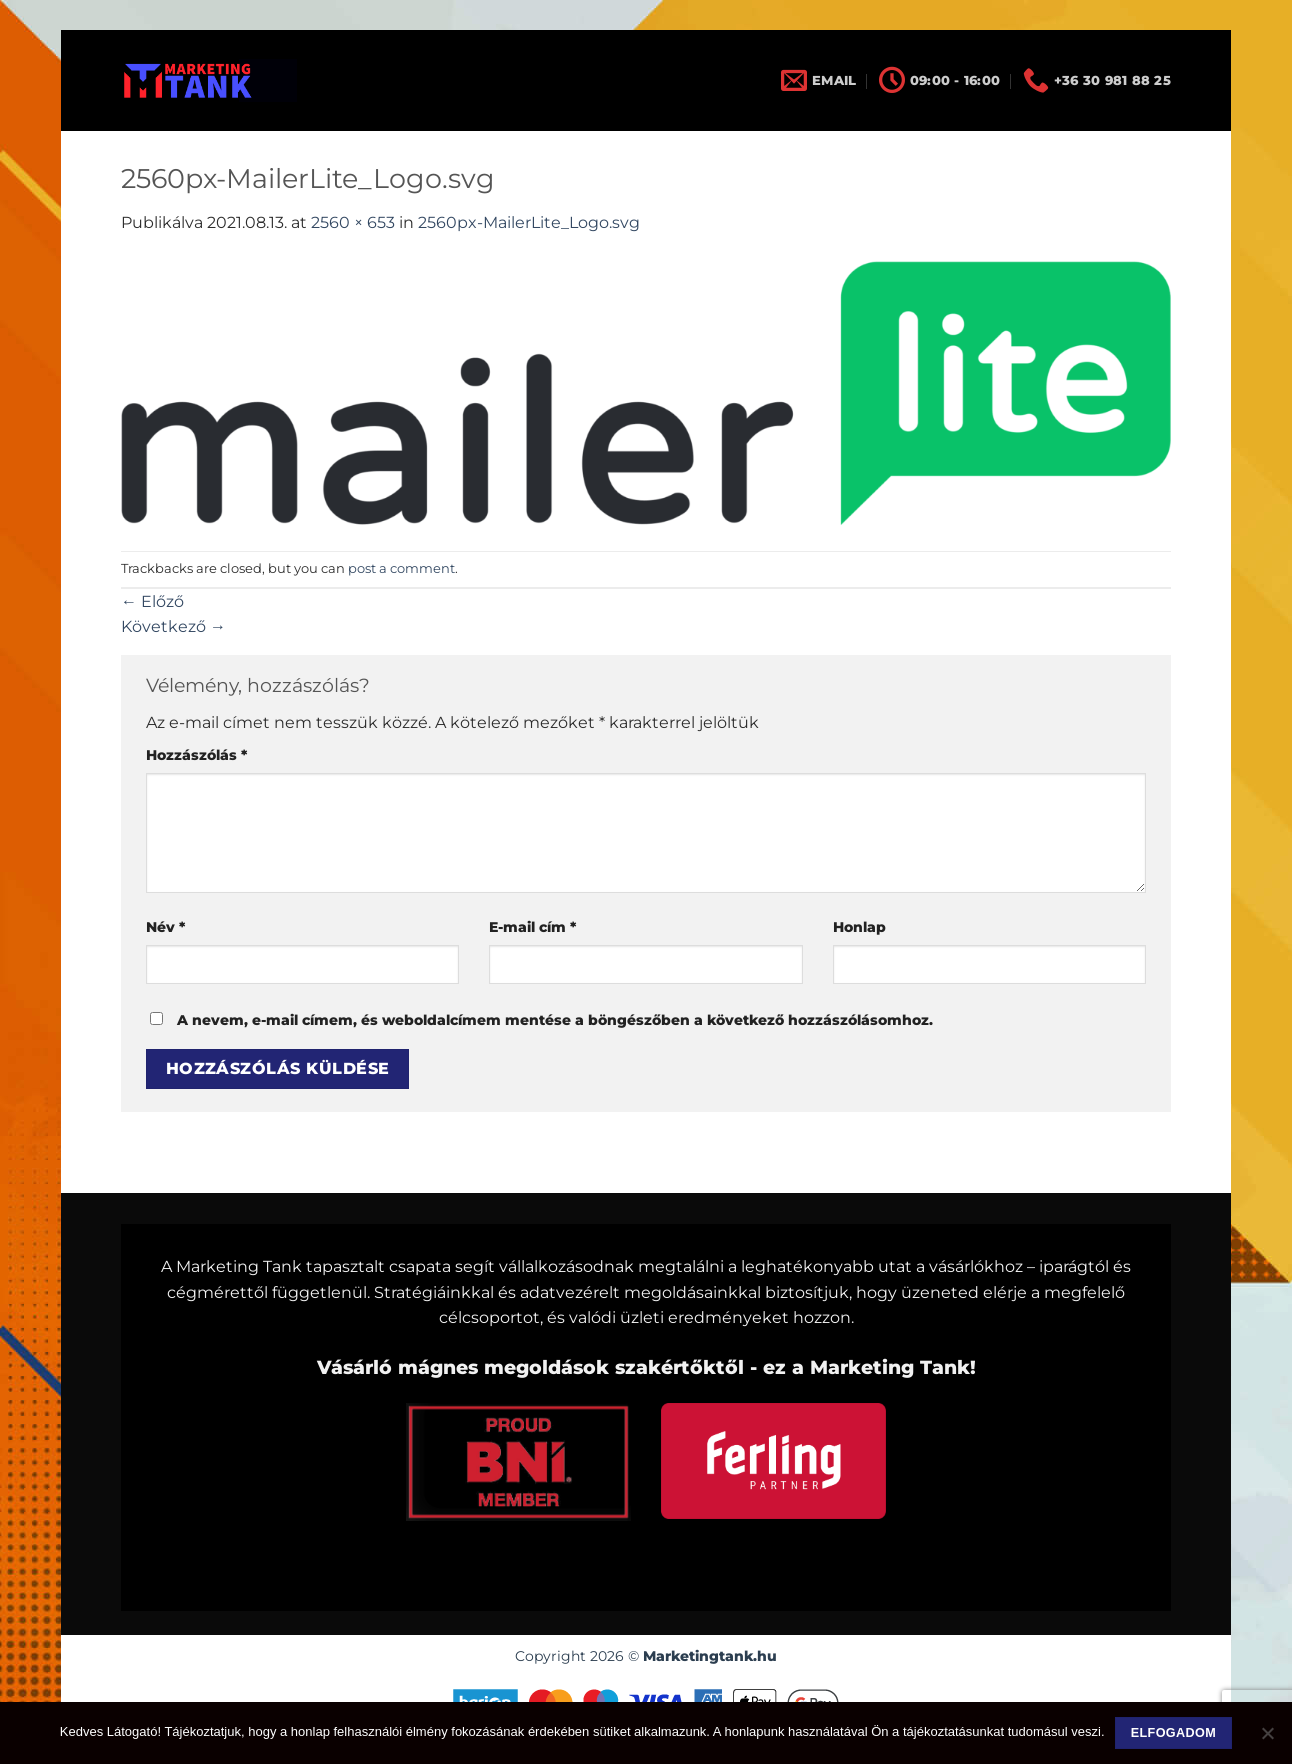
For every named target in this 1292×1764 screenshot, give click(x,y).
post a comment (401, 568)
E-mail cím (532, 927)
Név (165, 927)
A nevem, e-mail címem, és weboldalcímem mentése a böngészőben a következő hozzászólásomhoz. (555, 1020)
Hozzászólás (196, 755)
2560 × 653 (353, 222)
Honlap (859, 927)
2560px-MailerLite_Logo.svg (529, 222)
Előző (152, 601)
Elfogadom (1173, 1733)
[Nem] (1267, 1739)
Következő (173, 626)
